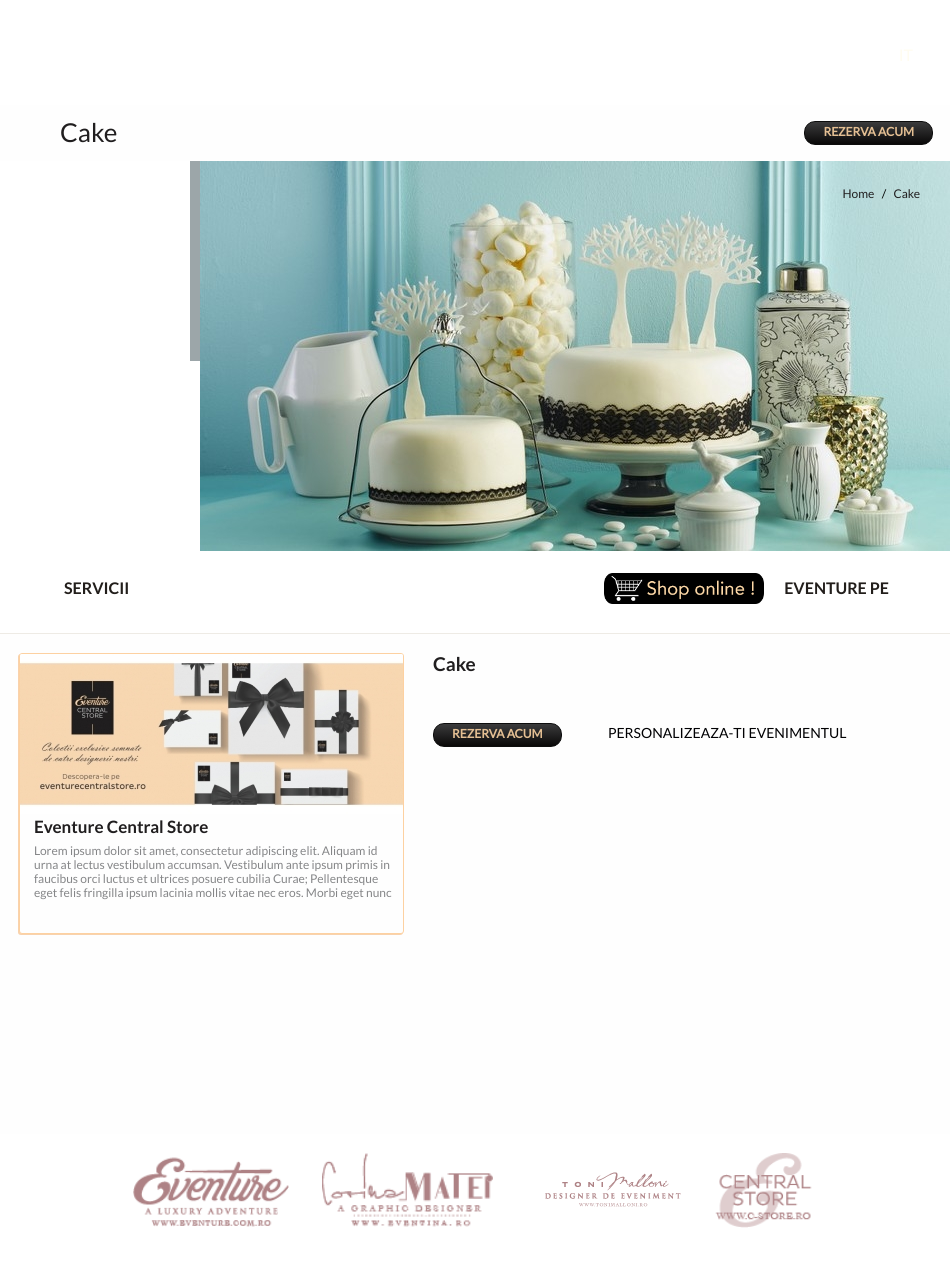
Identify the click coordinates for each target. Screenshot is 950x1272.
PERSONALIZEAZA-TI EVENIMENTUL (711, 730)
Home (858, 194)
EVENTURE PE (836, 589)
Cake (906, 194)
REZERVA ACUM (868, 132)
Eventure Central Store (121, 827)
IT (921, 56)
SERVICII (80, 589)
